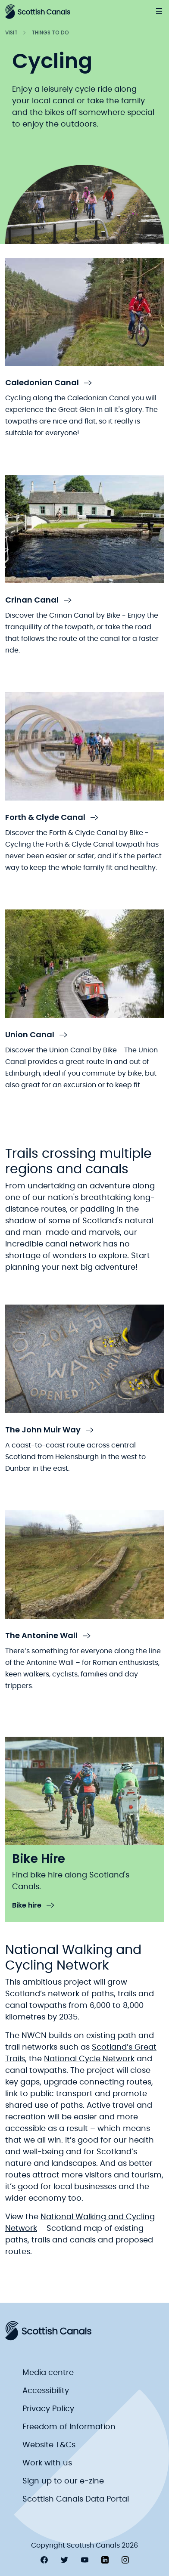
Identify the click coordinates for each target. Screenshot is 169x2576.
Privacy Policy (48, 2409)
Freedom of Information (69, 2427)
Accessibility (45, 2391)
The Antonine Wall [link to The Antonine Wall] (48, 1636)
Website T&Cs (48, 2445)
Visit (11, 32)
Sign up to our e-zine (63, 2481)
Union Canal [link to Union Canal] (36, 1035)
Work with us (47, 2463)
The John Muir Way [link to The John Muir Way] (49, 1430)
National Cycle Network (89, 2059)
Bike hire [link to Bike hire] (33, 1905)
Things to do (50, 32)
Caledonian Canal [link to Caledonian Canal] (48, 383)
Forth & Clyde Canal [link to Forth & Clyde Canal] (51, 818)
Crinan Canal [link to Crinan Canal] (38, 600)
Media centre (48, 2373)
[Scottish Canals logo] (37, 11)
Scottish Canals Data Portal (75, 2499)
